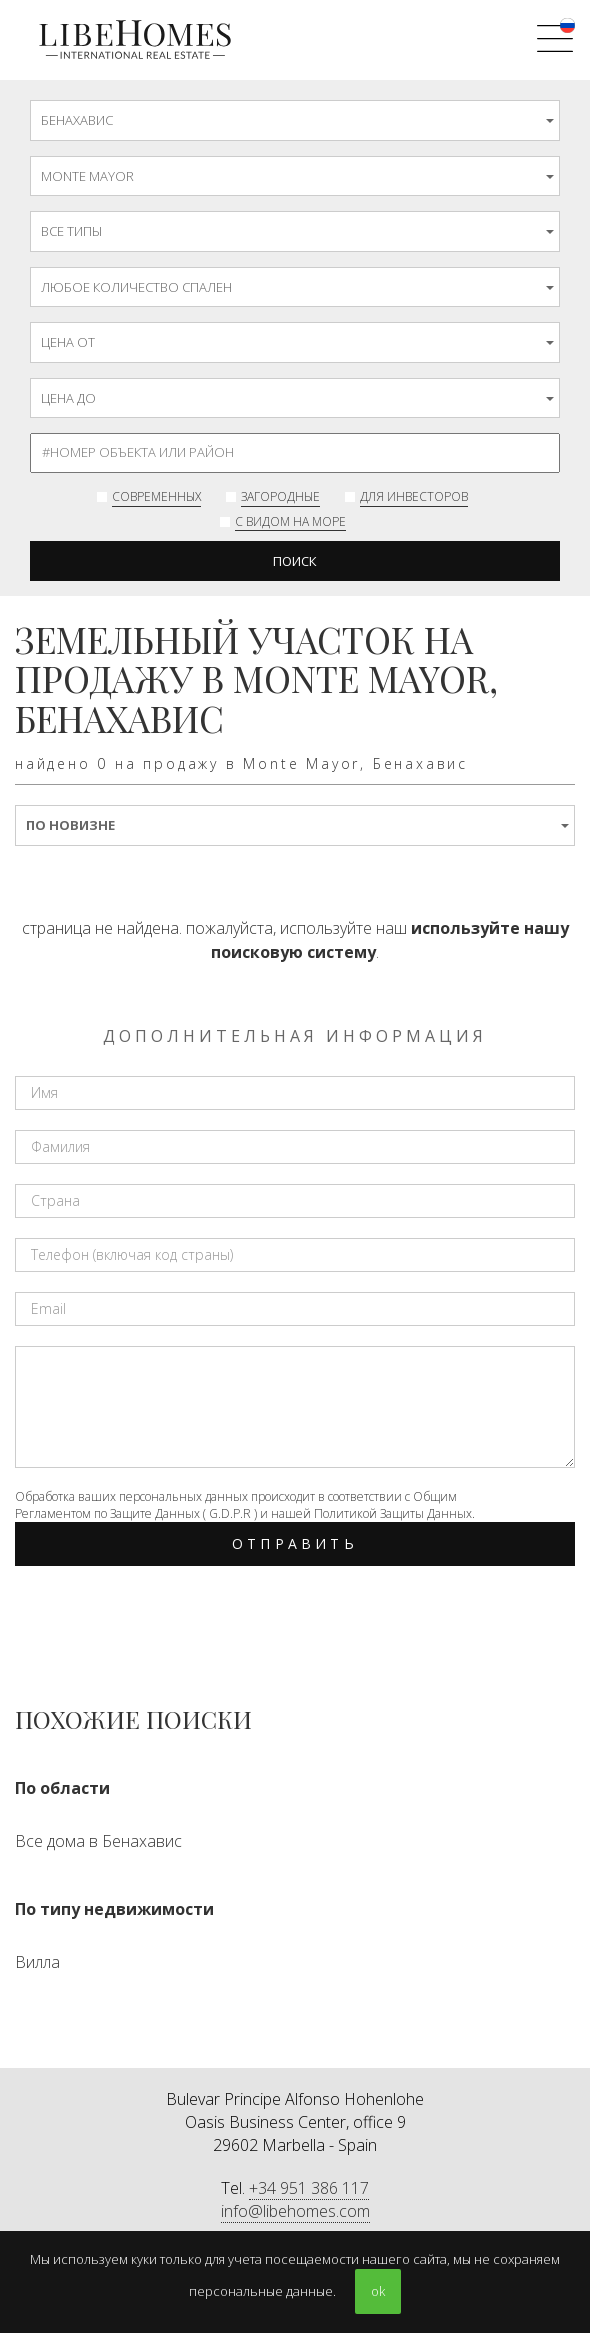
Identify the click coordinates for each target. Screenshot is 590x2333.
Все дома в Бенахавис (98, 1841)
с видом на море (290, 521)
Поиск (295, 561)
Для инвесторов (414, 496)
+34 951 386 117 (309, 2188)
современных (156, 496)
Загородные (280, 496)
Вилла (37, 1962)
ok (378, 2291)
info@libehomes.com (295, 2211)
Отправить (295, 1543)
